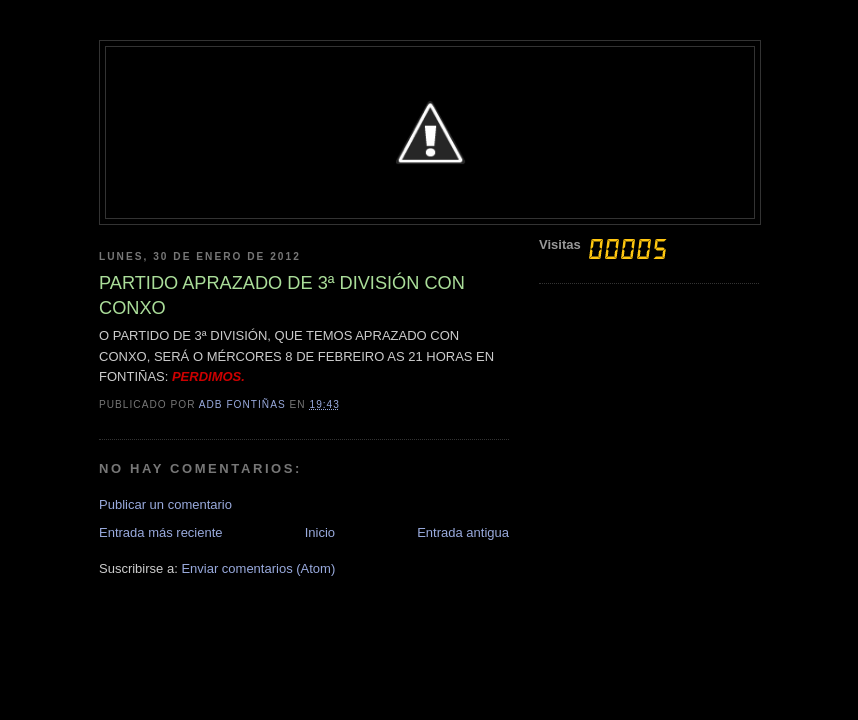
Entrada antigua (463, 532)
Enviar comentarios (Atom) (258, 568)
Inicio (320, 532)
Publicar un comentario (165, 504)
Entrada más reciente (161, 532)
